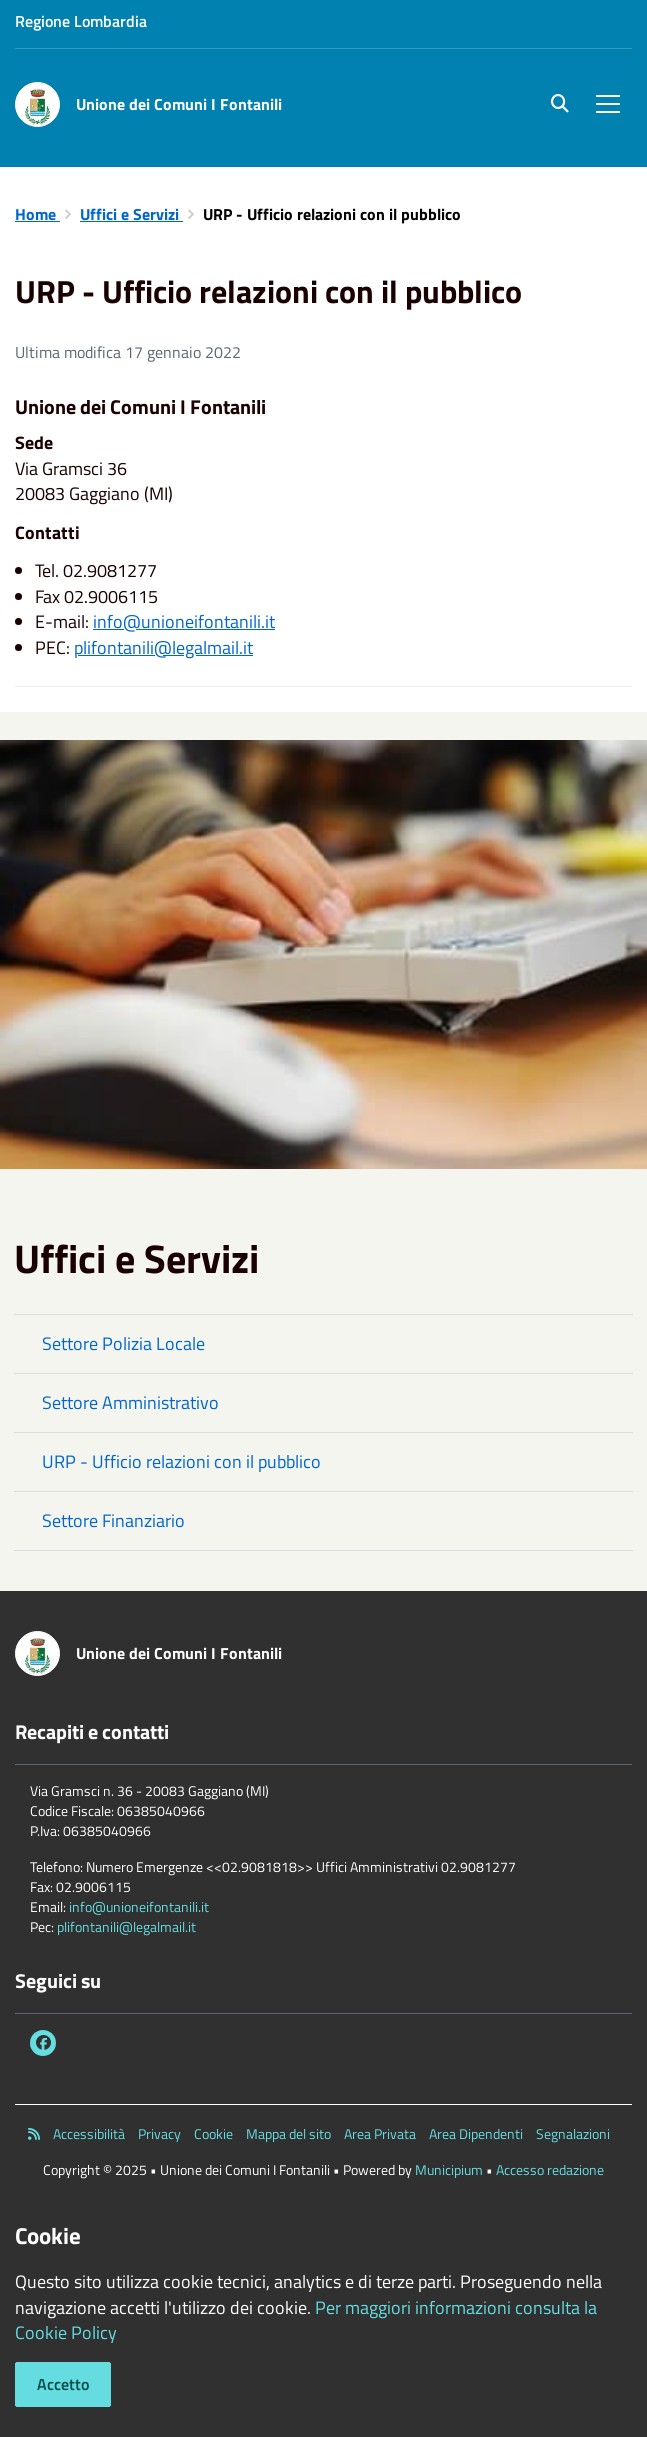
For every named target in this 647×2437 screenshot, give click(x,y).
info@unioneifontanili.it (184, 621)
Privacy (159, 2134)
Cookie (213, 2134)
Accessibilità (89, 2134)
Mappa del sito (288, 2134)
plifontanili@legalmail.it (163, 647)
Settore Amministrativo (130, 1402)
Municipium (449, 2169)
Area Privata (380, 2134)
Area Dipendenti (476, 2134)
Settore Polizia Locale (123, 1343)
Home (37, 214)
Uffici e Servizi (131, 214)
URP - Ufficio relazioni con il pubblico (181, 1461)
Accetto (63, 2384)
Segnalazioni (573, 2134)
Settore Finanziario (113, 1520)
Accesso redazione (550, 2169)
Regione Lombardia (81, 21)
